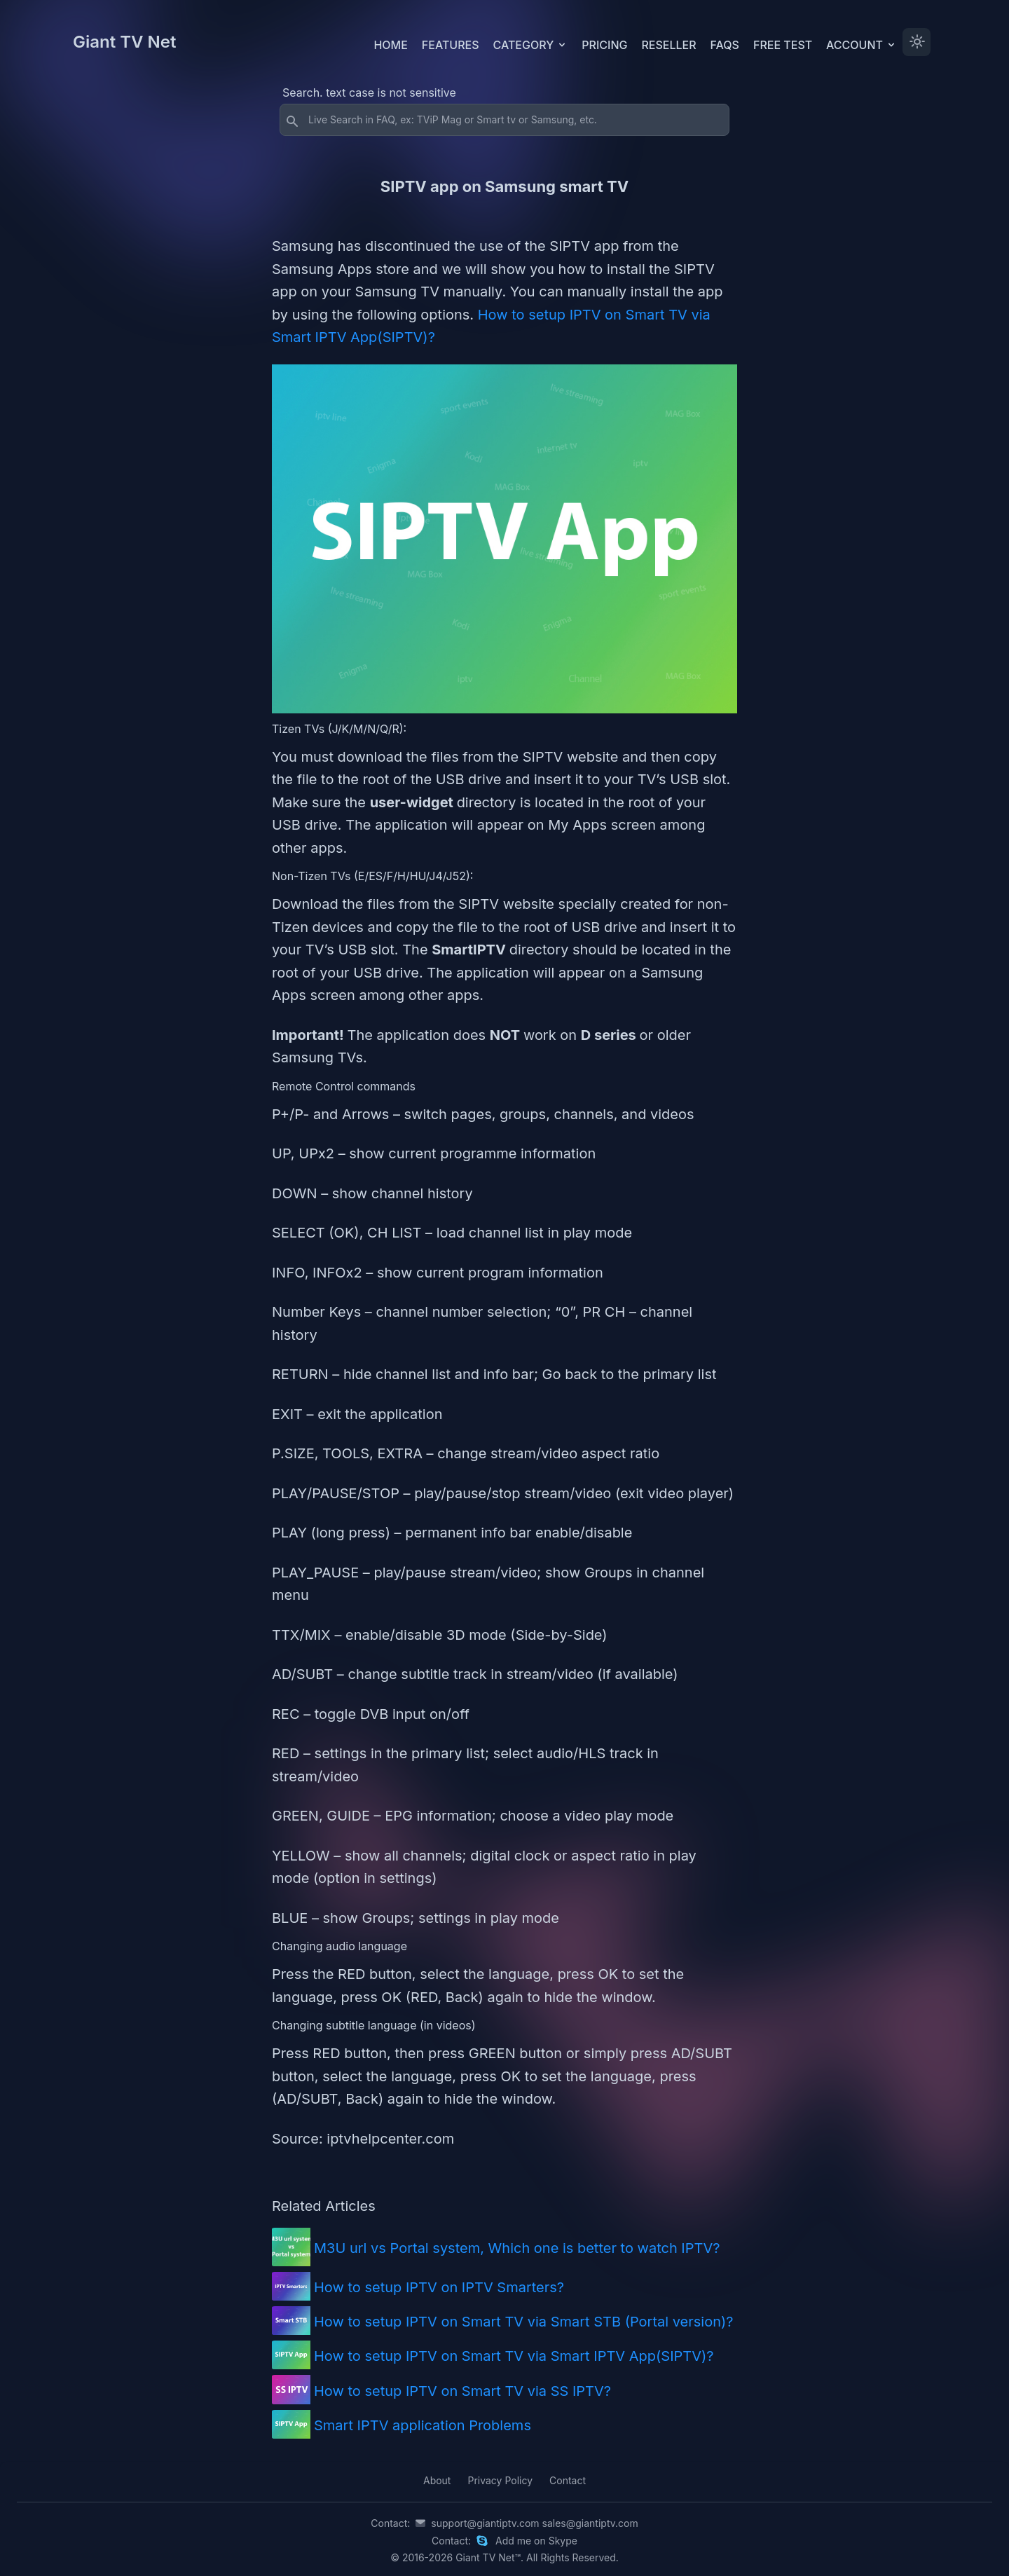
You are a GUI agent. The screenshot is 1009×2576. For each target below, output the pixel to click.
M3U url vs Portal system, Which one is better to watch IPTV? (517, 2248)
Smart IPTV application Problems (422, 2425)
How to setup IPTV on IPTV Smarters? (439, 2287)
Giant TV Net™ (488, 2557)
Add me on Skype (536, 2541)
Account (861, 45)
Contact (567, 2480)
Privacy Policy (500, 2480)
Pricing (604, 45)
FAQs (725, 45)
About (437, 2480)
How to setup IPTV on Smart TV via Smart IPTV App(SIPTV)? (514, 2356)
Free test (782, 45)
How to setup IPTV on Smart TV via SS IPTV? (462, 2391)
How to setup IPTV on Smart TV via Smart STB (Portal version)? (524, 2321)
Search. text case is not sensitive (369, 92)
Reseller (668, 45)
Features (450, 45)
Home (390, 45)
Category (530, 45)
